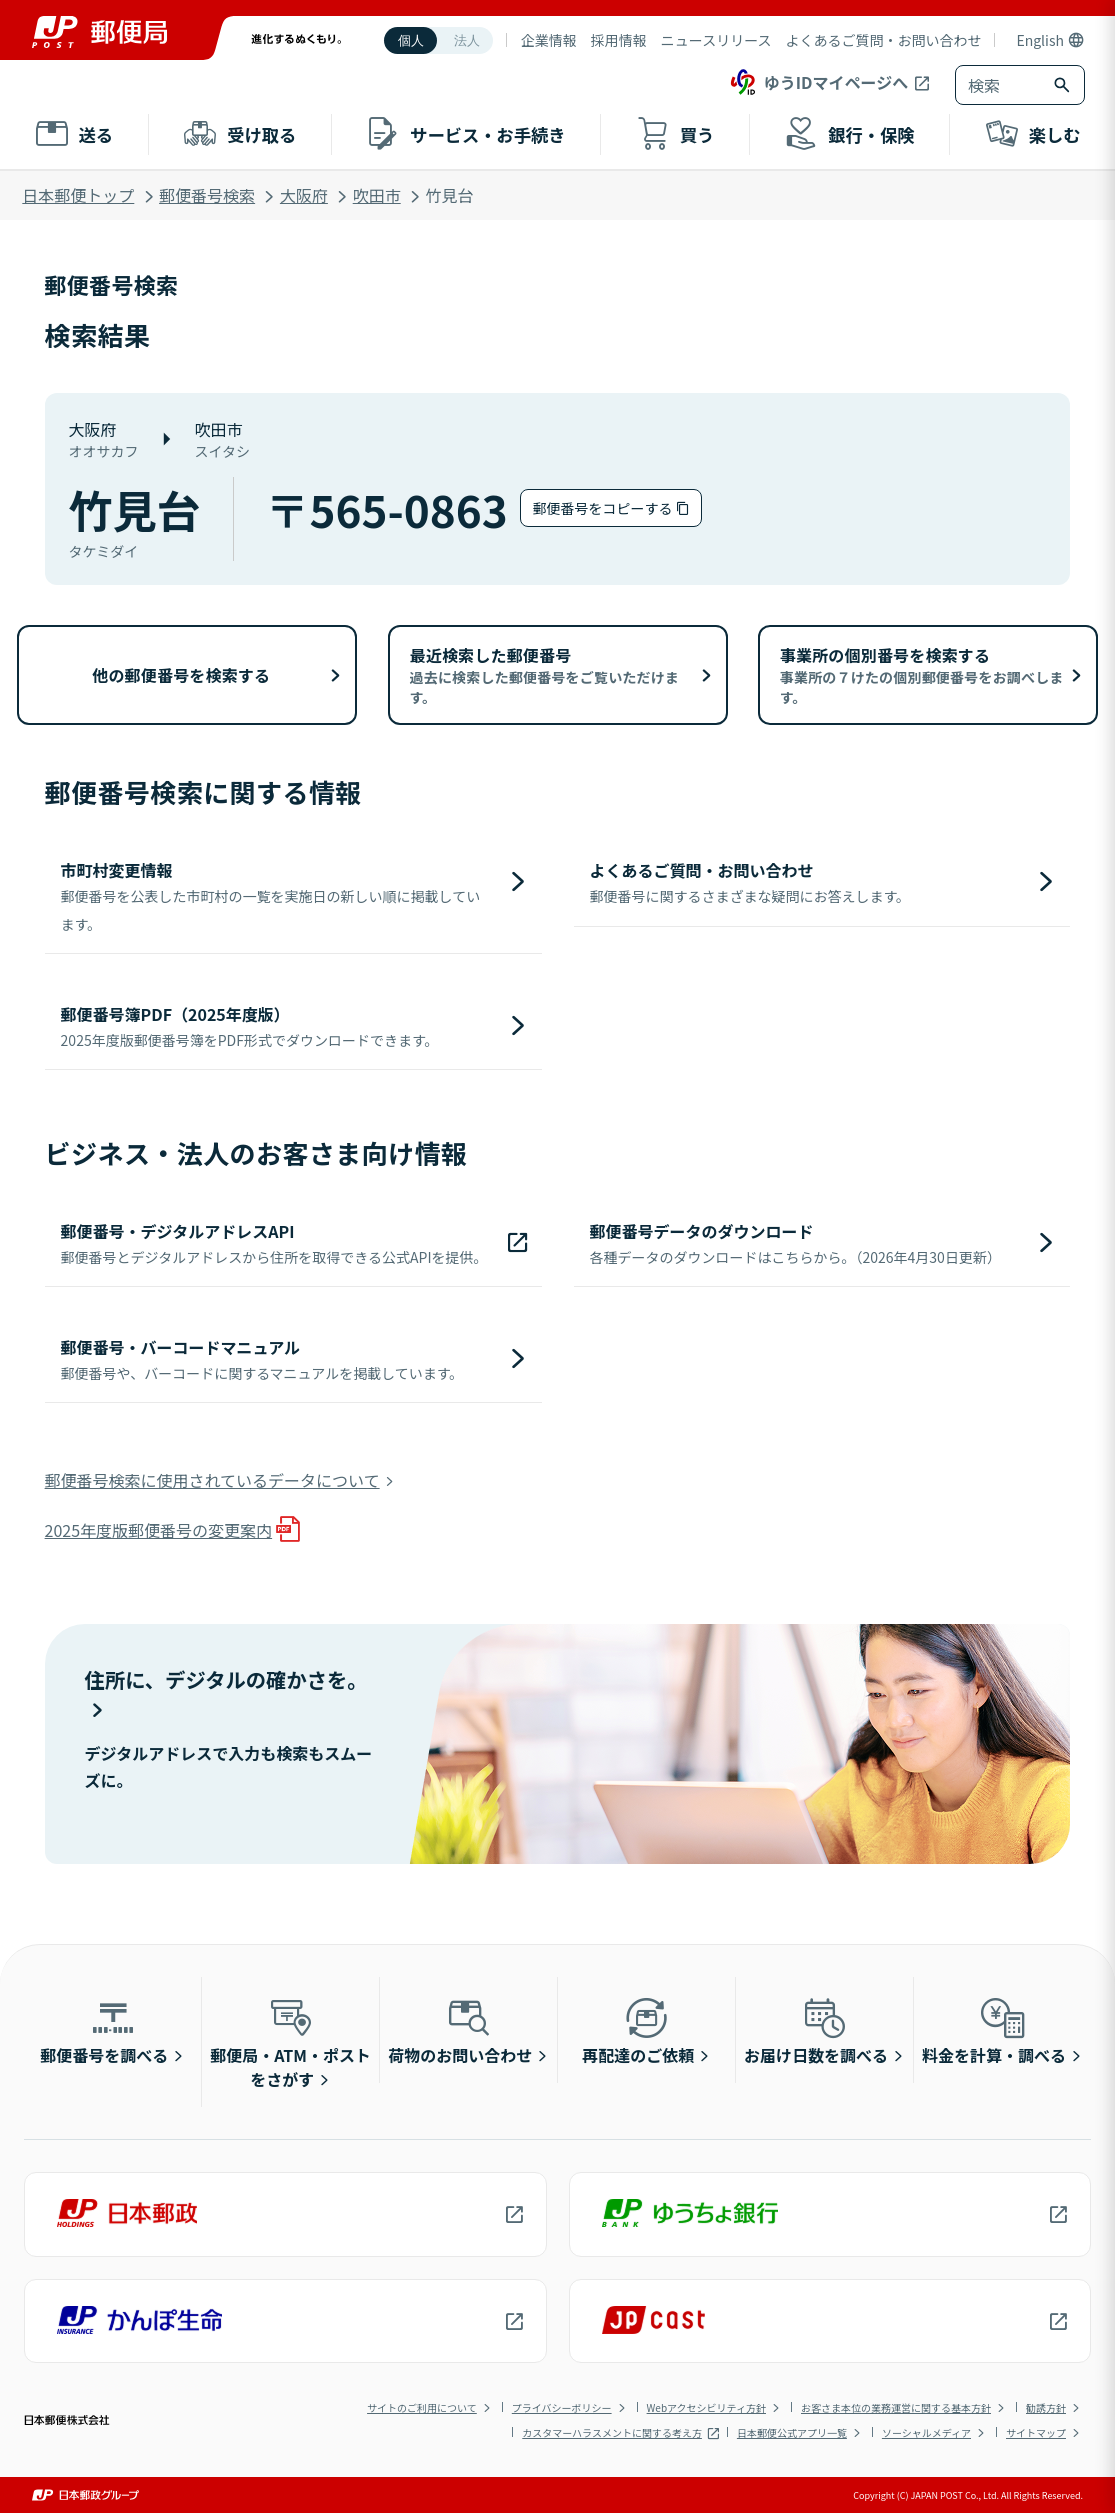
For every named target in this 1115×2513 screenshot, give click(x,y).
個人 (411, 40)
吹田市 (377, 195)
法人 (467, 40)
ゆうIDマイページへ (817, 82)
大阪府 (304, 195)
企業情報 (549, 40)
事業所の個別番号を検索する (922, 675)
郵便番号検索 (207, 195)
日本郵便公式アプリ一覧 (792, 2432)
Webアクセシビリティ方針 (706, 2407)
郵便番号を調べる (104, 2030)
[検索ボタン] (1064, 85)
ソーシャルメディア (926, 2432)
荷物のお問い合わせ (460, 2030)
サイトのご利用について (422, 2407)
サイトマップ (1036, 2432)
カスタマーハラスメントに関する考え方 (612, 2432)
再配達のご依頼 (638, 2030)
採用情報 (619, 40)
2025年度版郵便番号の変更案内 (159, 1530)
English (1040, 40)
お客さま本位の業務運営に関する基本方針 (896, 2407)
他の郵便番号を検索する (181, 675)
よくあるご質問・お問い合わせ (883, 40)
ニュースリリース (716, 40)
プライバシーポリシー (562, 2407)
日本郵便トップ (78, 195)
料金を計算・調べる (994, 2030)
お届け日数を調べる (816, 2030)
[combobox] (1000, 85)
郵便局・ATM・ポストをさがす (290, 2042)
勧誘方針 (1046, 2407)
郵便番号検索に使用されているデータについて (212, 1480)
